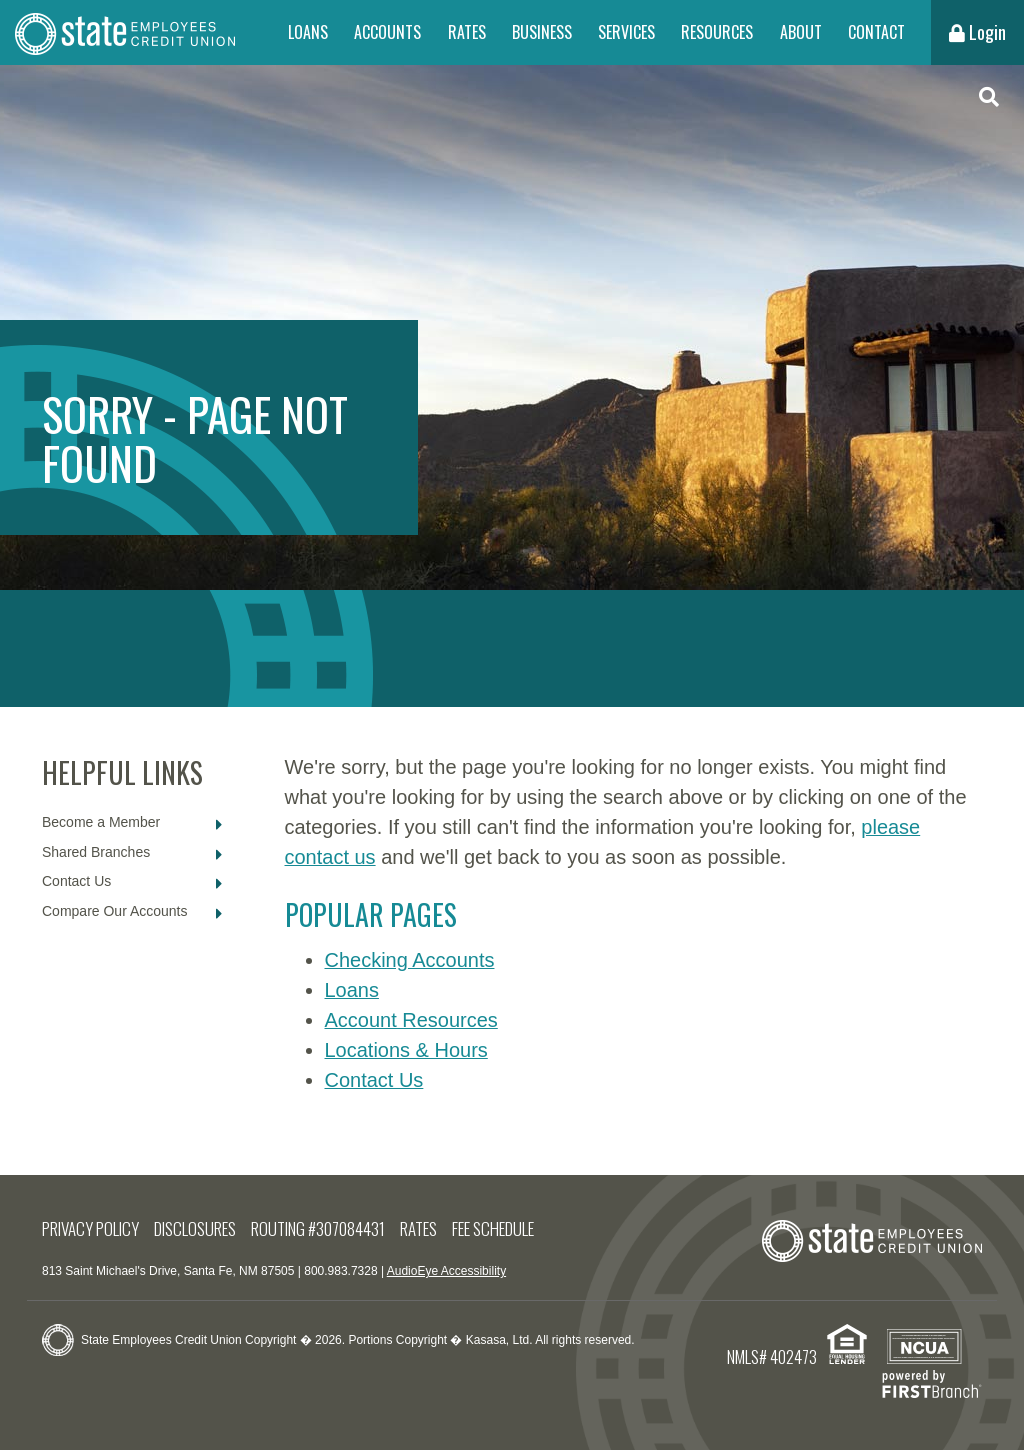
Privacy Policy (90, 1228)
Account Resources (411, 1020)
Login (977, 32)
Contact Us (76, 881)
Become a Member (101, 822)
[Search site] (989, 97)
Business (542, 32)
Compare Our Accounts (115, 911)
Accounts (387, 32)
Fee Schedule (493, 1228)
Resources (717, 32)
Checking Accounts (410, 960)
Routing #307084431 (318, 1228)
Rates (467, 32)
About (801, 32)
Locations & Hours (406, 1050)
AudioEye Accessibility (446, 1271)
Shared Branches (96, 852)
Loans (308, 32)
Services (626, 32)
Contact (876, 32)
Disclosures (195, 1228)
